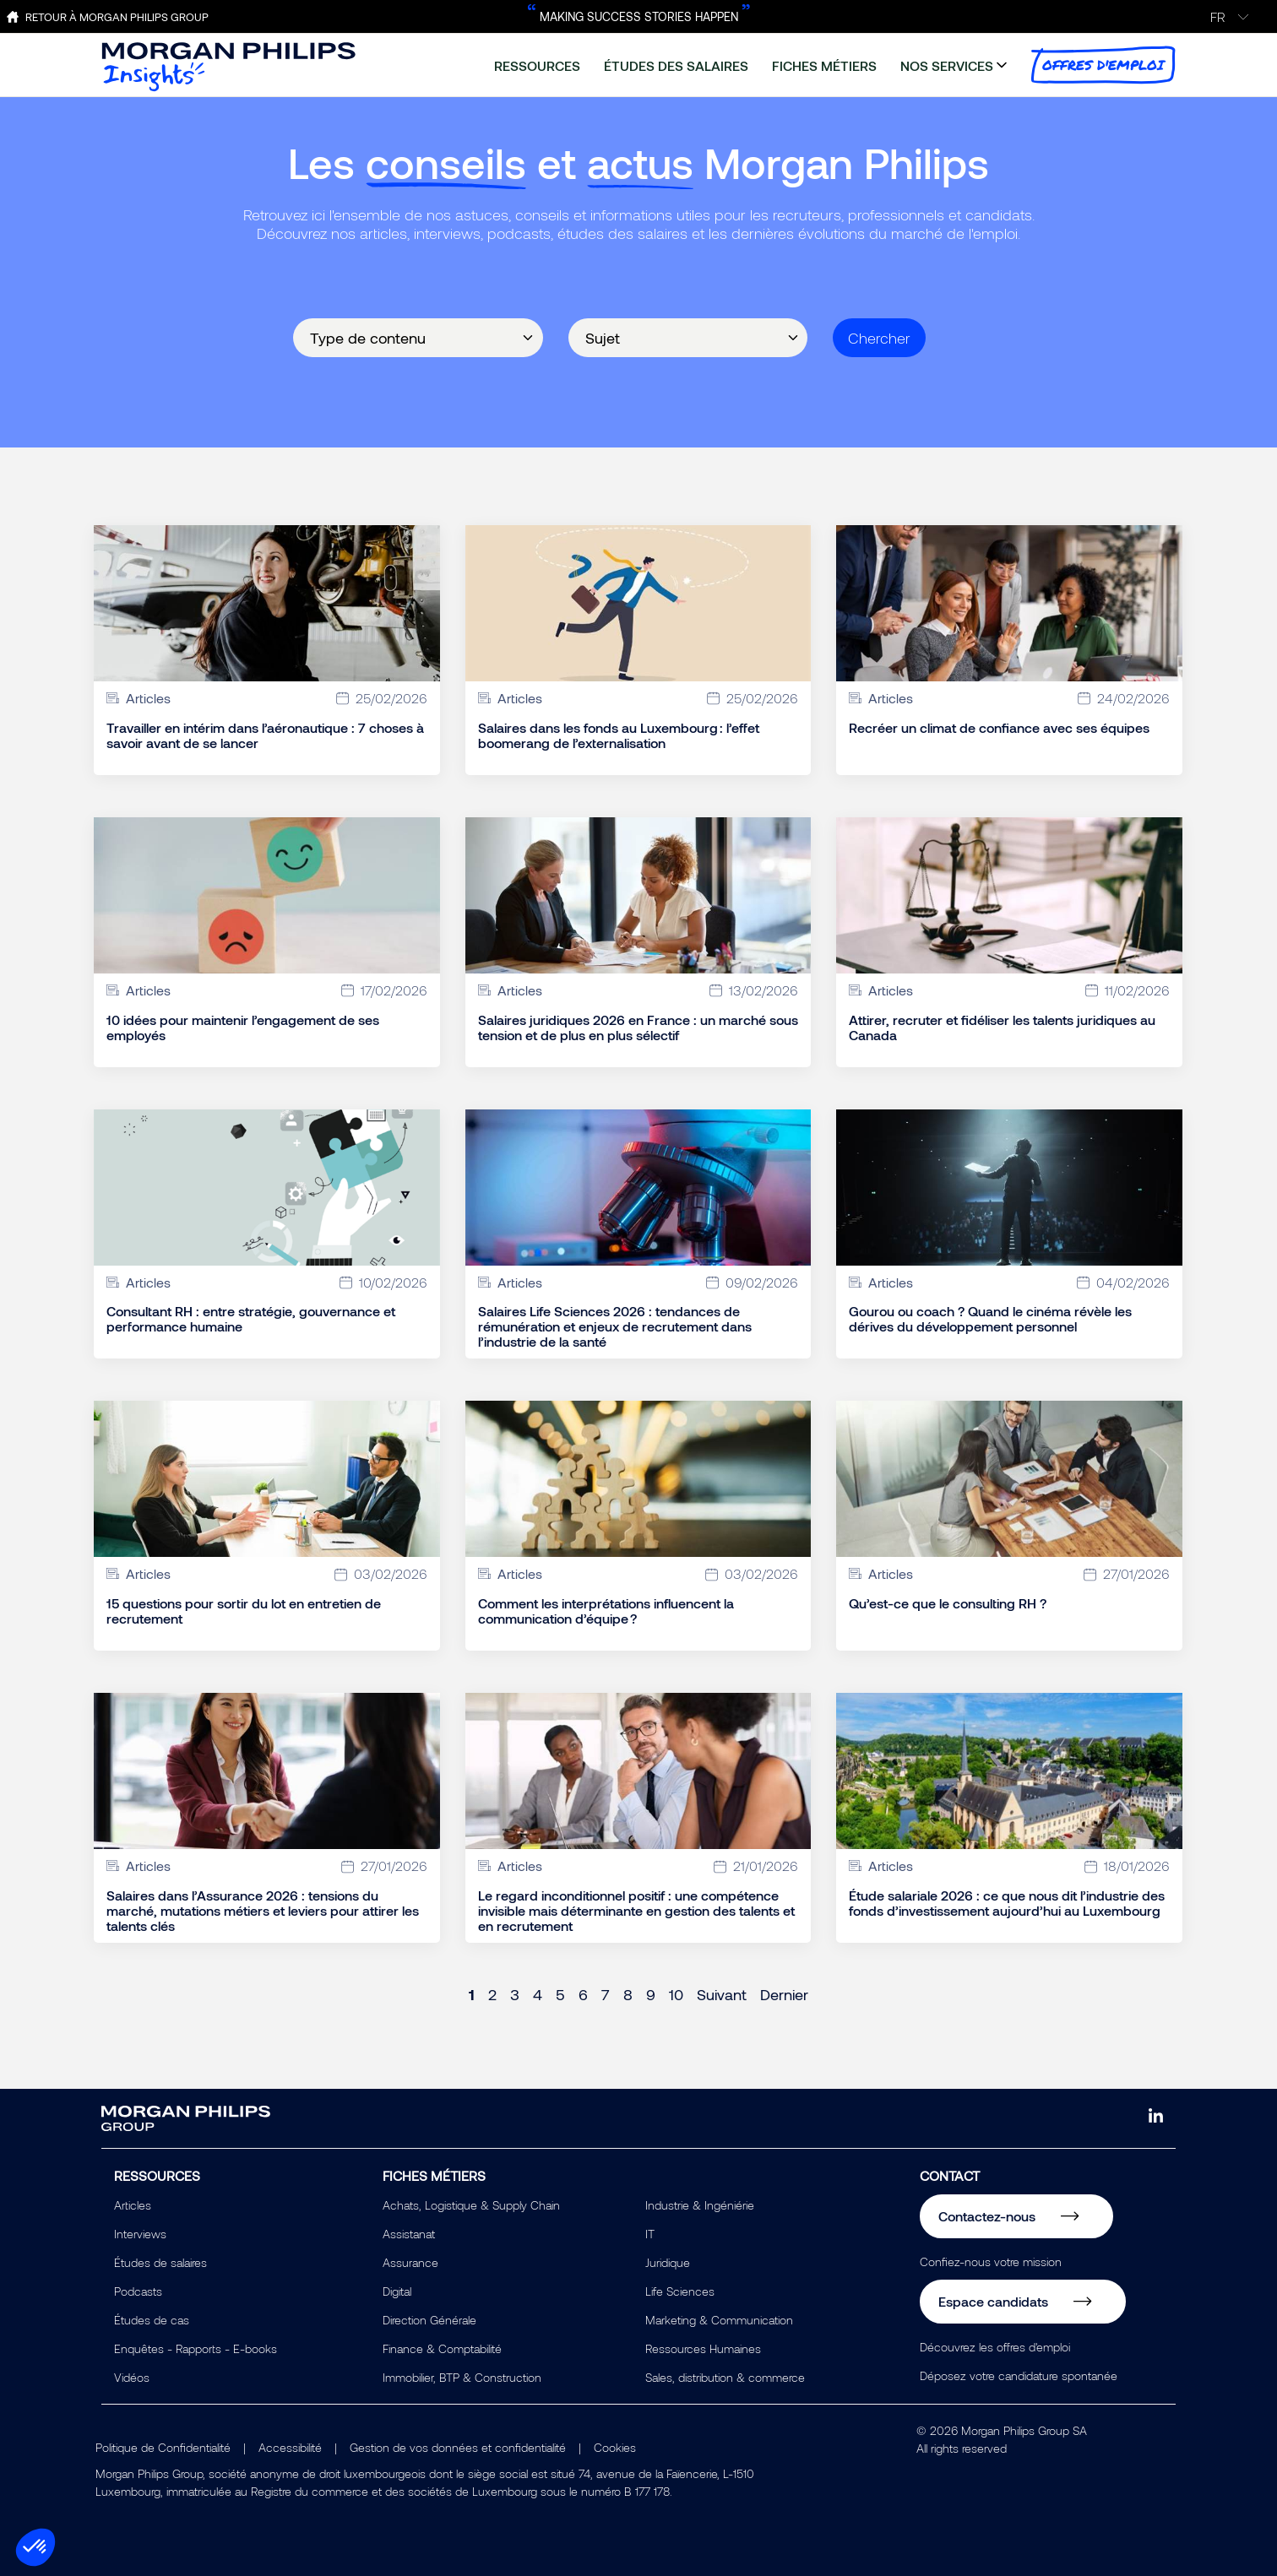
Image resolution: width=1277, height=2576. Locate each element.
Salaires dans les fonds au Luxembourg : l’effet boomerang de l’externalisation (618, 735)
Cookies (615, 2447)
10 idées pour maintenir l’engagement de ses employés (242, 1027)
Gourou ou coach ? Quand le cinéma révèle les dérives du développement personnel (990, 1319)
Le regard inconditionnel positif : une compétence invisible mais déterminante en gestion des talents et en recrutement (636, 1910)
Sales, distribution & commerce (725, 2377)
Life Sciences (680, 2291)
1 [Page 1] (472, 1994)
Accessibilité (290, 2447)
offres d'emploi (1103, 65)
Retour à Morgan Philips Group (117, 17)
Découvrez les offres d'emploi (995, 2347)
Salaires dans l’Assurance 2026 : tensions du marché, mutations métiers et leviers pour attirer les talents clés (262, 1910)
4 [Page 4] (537, 1994)
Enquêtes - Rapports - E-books (195, 2348)
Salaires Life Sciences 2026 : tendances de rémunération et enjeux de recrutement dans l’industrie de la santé (615, 1326)
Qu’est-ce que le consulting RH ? (947, 1603)
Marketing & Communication (719, 2320)
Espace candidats (993, 2301)
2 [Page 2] (492, 1994)
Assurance (410, 2262)
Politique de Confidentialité (163, 2447)
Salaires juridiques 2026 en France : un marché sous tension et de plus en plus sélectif (638, 1027)
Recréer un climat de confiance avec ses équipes (999, 727)
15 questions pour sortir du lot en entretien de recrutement (243, 1611)
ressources (537, 65)
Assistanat (409, 2233)
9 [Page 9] (650, 1994)
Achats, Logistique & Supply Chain (471, 2205)
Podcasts (138, 2291)
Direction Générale (429, 2320)
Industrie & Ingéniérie (699, 2205)
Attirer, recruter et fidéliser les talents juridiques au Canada (1002, 1027)
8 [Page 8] (628, 1994)
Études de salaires (160, 2262)
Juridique (667, 2262)
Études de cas (151, 2320)
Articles (132, 2205)
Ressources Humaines (703, 2348)
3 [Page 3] (514, 1994)
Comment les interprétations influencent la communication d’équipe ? (606, 1611)
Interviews (140, 2233)
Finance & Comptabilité (442, 2348)
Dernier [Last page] (784, 1994)
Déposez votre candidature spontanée (1018, 2375)
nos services (946, 65)
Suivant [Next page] (722, 1994)
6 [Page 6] (583, 1994)
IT (650, 2233)
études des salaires (676, 65)
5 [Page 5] (560, 1994)
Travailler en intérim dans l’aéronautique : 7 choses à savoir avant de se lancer (265, 735)
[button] (35, 2547)
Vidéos (131, 2377)
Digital (397, 2291)
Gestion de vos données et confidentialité (458, 2447)
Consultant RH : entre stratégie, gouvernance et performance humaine (250, 1319)
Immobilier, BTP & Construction (462, 2377)
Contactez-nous (986, 2216)
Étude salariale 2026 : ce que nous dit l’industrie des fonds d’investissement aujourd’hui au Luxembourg (1007, 1903)
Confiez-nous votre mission (991, 2261)
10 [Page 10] (676, 1994)
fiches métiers (824, 65)
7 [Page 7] (605, 1994)
